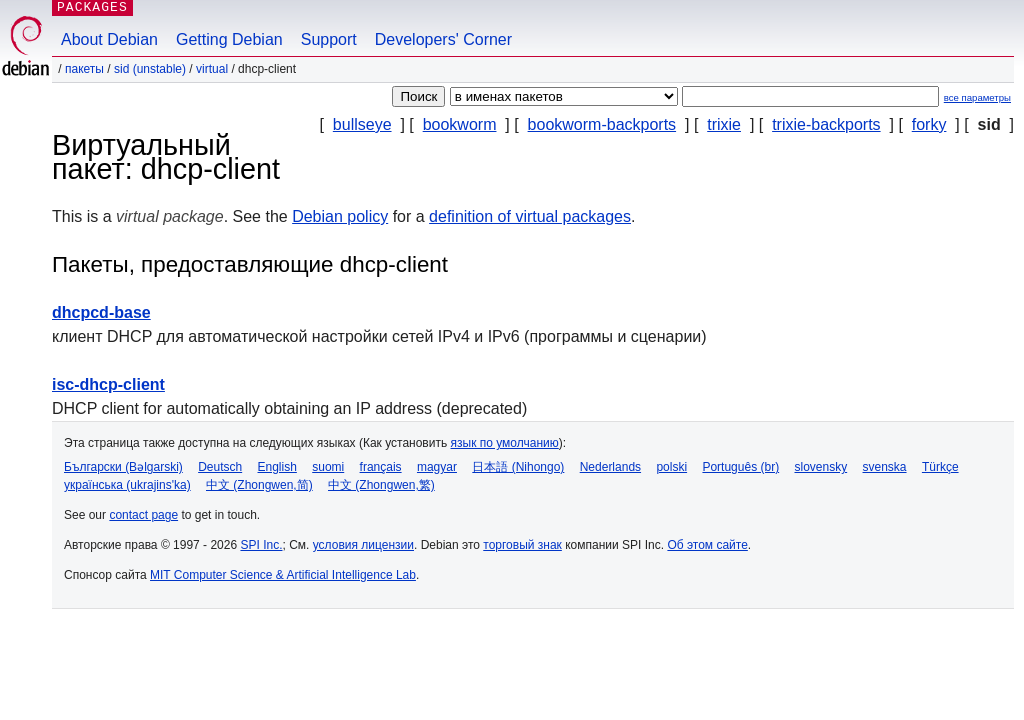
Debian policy (340, 216)
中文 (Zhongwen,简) (259, 485)
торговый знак (522, 545)
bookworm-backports (602, 124)
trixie (724, 124)
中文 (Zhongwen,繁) (381, 485)
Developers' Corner (443, 39)
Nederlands (610, 467)
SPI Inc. (261, 545)
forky (929, 124)
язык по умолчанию (505, 443)
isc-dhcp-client (108, 384)
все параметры (977, 97)
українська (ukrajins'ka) (127, 485)
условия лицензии (363, 545)
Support (329, 39)
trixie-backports (826, 124)
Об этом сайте (707, 545)
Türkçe (940, 467)
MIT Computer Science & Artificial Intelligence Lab (283, 575)
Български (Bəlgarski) (123, 467)
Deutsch (220, 467)
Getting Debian (229, 39)
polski (671, 467)
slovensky (820, 467)
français (381, 467)
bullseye (362, 124)
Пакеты (84, 69)
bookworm (460, 124)
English (277, 467)
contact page (143, 515)
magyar (437, 467)
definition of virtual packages (530, 216)
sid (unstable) (150, 69)
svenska (885, 467)
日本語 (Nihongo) (518, 467)
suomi (328, 467)
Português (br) (740, 467)
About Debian (109, 39)
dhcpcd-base (101, 312)
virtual (212, 69)
